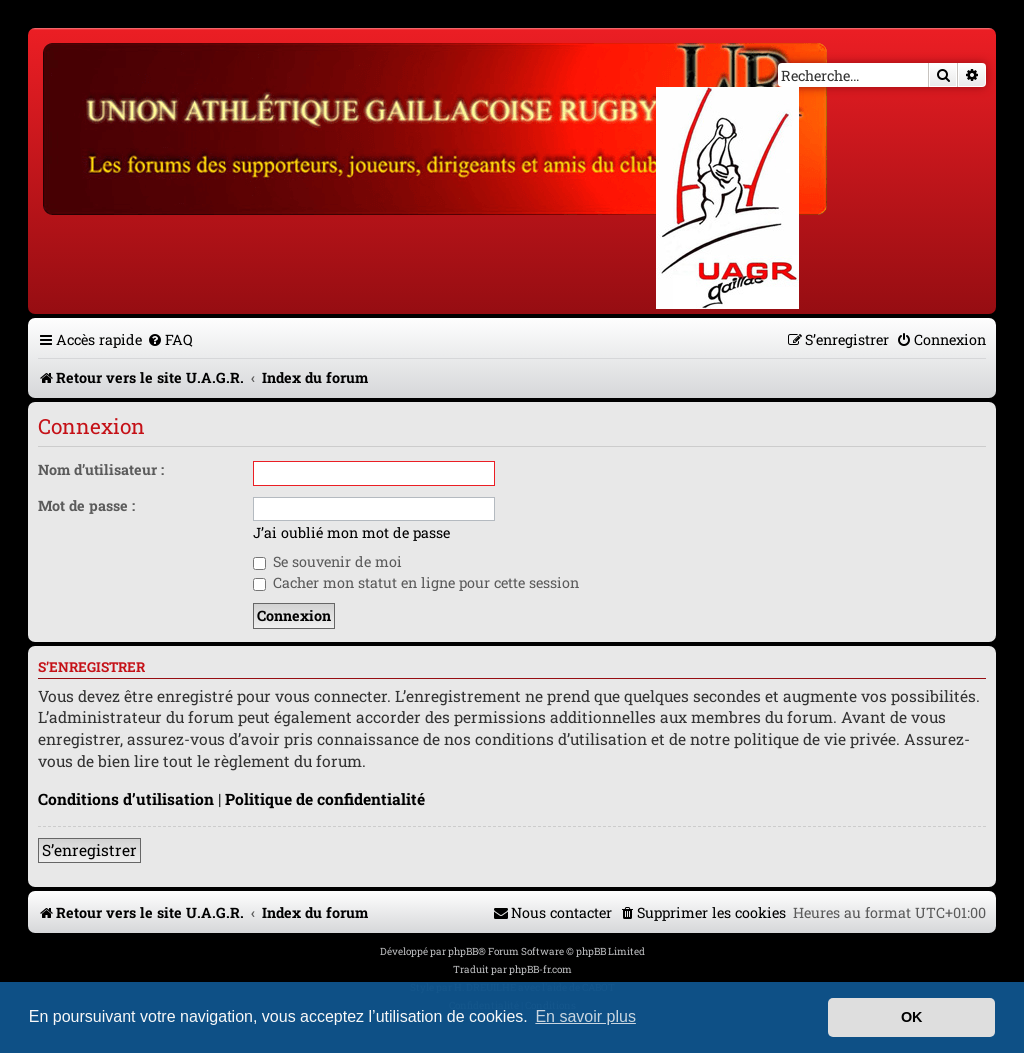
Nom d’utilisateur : (101, 469)
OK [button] (912, 1017)
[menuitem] (170, 339)
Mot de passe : (86, 505)
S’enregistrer (89, 850)
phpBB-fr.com (540, 969)
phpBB (463, 951)
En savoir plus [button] (585, 1016)
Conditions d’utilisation (126, 799)
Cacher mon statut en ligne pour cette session (416, 582)
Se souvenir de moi (327, 561)
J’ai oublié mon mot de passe (351, 533)
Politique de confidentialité (325, 799)
